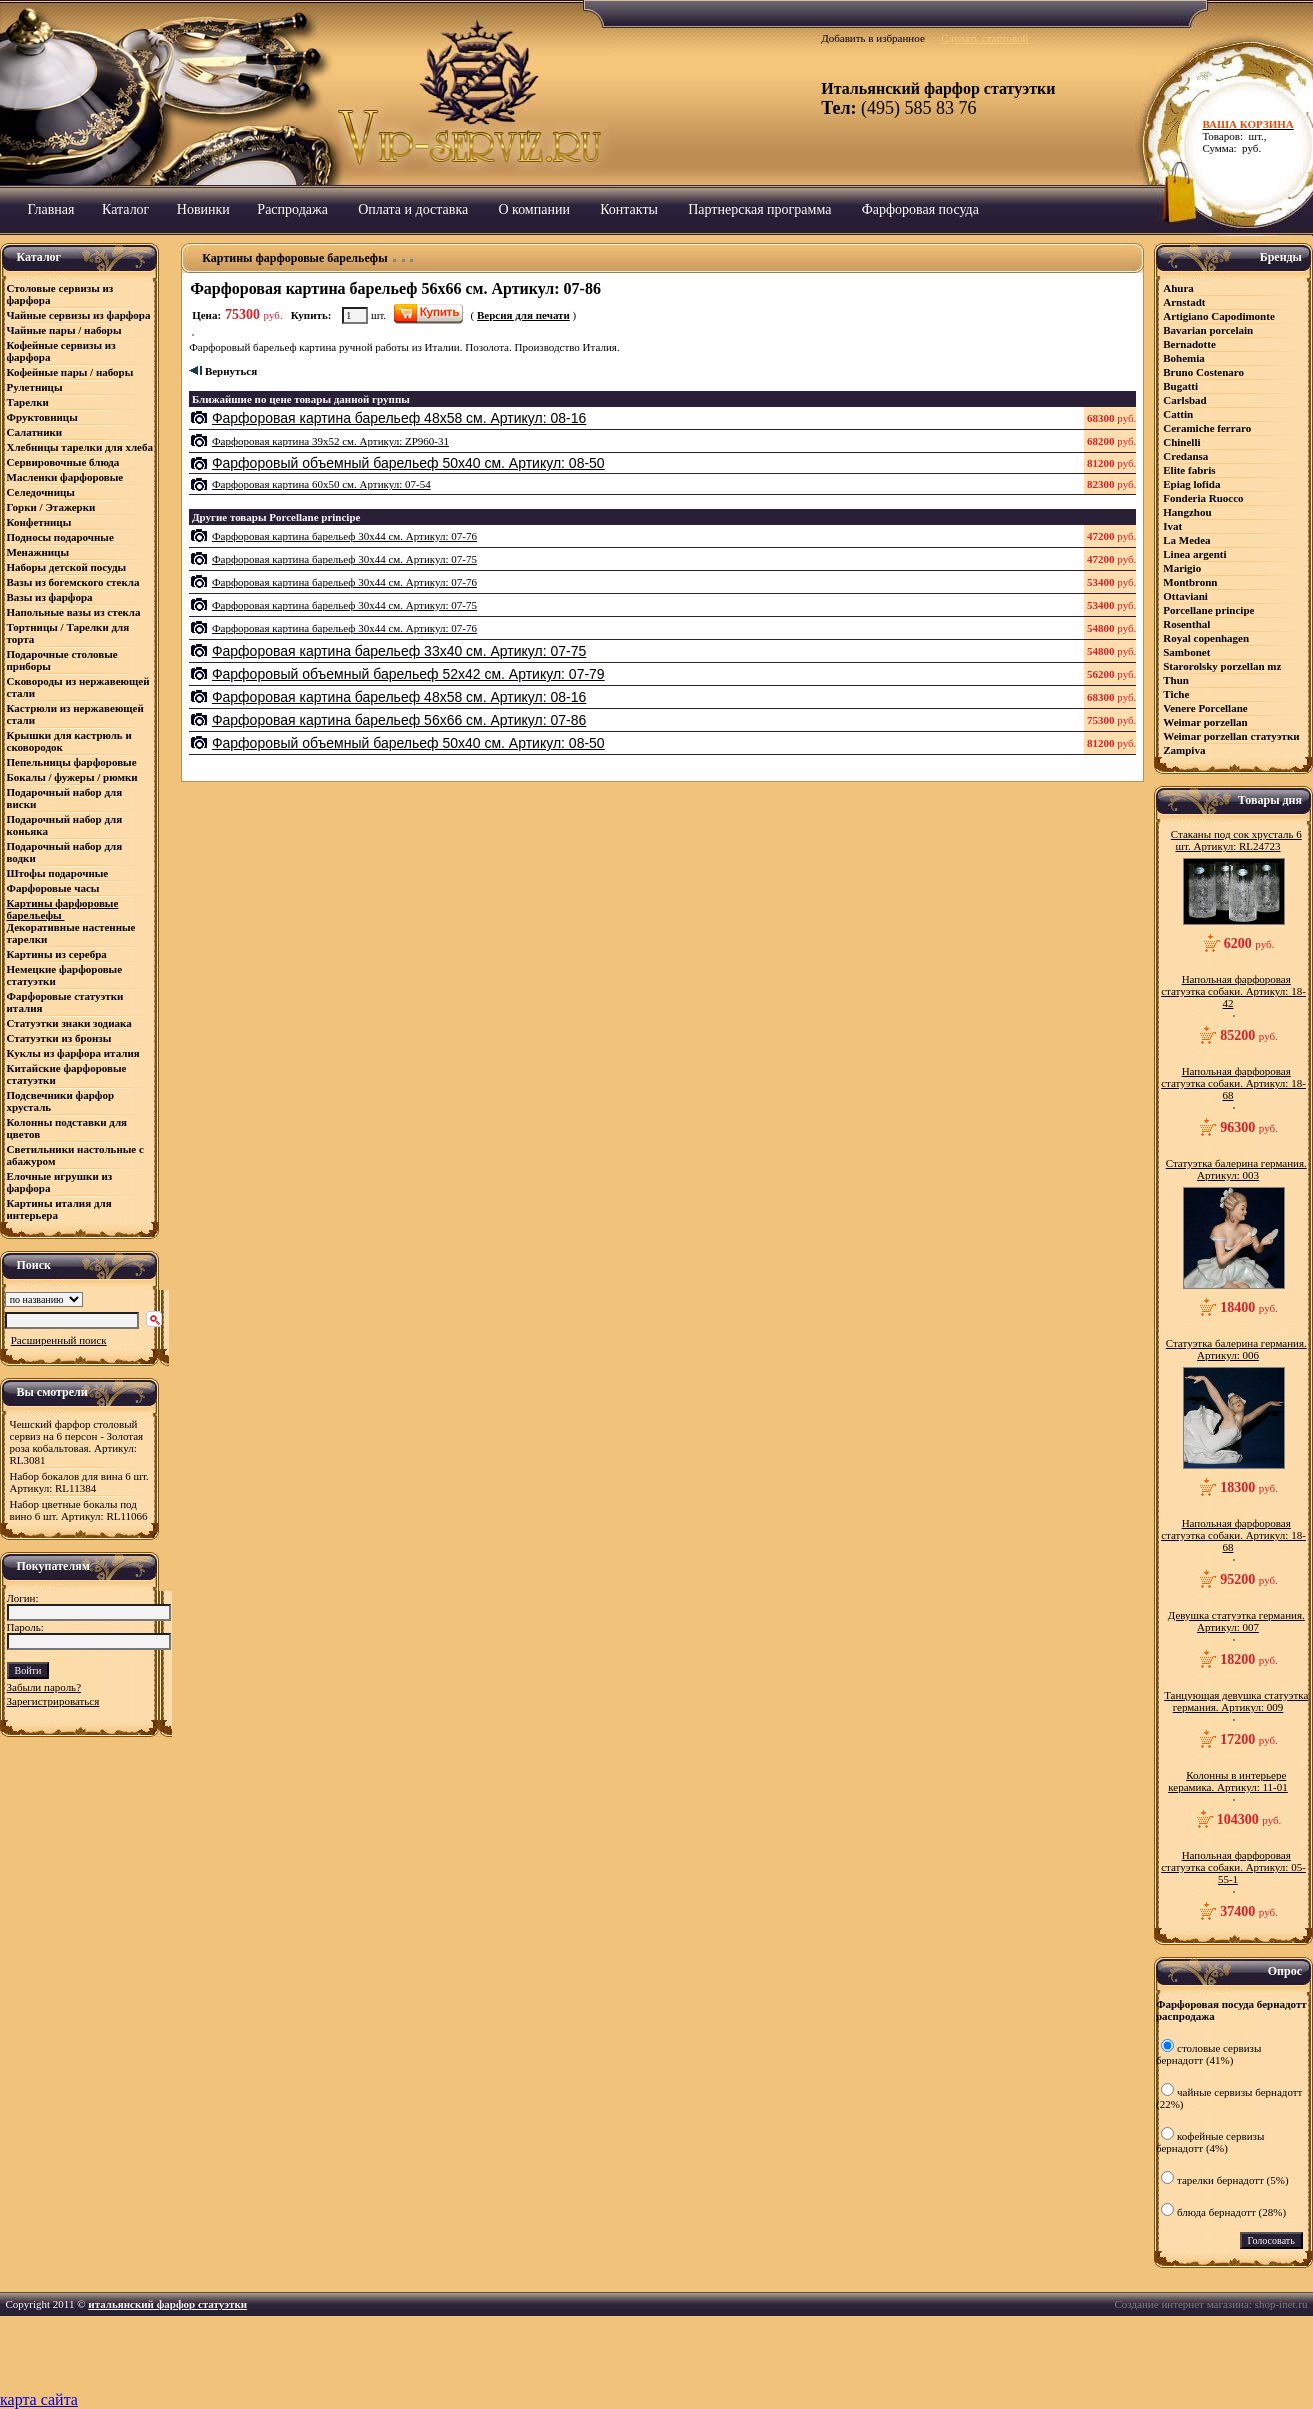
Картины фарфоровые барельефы (63, 909)
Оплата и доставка (413, 209)
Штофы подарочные (58, 873)
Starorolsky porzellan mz (1222, 666)
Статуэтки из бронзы (59, 1038)
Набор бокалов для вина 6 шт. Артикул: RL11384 (79, 1482)
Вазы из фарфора (50, 597)
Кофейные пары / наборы (70, 372)
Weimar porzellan (1205, 722)
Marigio (1182, 568)
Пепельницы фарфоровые (72, 762)
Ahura (1178, 288)
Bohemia (1184, 358)
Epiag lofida (1191, 484)
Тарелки (28, 402)
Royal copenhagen (1206, 638)
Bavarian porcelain (1208, 330)
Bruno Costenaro (1203, 372)
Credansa (1185, 456)
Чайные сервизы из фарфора (79, 315)
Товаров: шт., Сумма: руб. (1252, 136)
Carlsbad (1184, 400)
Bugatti (1180, 386)
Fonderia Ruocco (1203, 498)
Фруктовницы (42, 417)
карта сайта (39, 2399)
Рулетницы (36, 387)
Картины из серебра (57, 954)
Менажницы (38, 552)
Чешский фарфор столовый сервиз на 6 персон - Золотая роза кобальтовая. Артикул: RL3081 (77, 1442)
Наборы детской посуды (67, 567)
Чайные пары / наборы (64, 330)
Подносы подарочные (60, 537)
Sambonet (1186, 652)
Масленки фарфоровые (65, 477)
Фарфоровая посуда (920, 209)
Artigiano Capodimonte (1219, 316)
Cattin (1178, 414)
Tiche (1176, 694)
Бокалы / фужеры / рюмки (72, 777)
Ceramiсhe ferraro (1207, 428)
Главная (51, 209)
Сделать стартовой (984, 38)
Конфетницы (39, 522)
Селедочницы (41, 492)
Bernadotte (1189, 344)
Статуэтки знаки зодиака (71, 1023)
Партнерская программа (759, 209)
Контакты (629, 209)
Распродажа (292, 209)
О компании (533, 209)
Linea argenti (1194, 554)
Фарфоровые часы (53, 888)
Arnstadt (1184, 302)
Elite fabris (1189, 470)
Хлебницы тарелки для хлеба (80, 447)
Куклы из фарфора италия (73, 1053)
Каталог (125, 209)
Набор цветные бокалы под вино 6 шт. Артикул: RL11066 (79, 1510)
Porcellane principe (1208, 610)
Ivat (1172, 526)
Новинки (203, 209)
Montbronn (1190, 582)
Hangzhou (1187, 512)
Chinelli (1181, 442)
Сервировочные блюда (65, 462)
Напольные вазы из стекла (74, 612)
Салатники (35, 432)
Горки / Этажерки (51, 507)
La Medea (1186, 540)
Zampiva (1184, 750)
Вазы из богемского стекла (73, 582)
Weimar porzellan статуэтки (1231, 736)
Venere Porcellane (1205, 708)
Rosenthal (1186, 624)
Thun (1176, 680)
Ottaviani (1185, 596)
